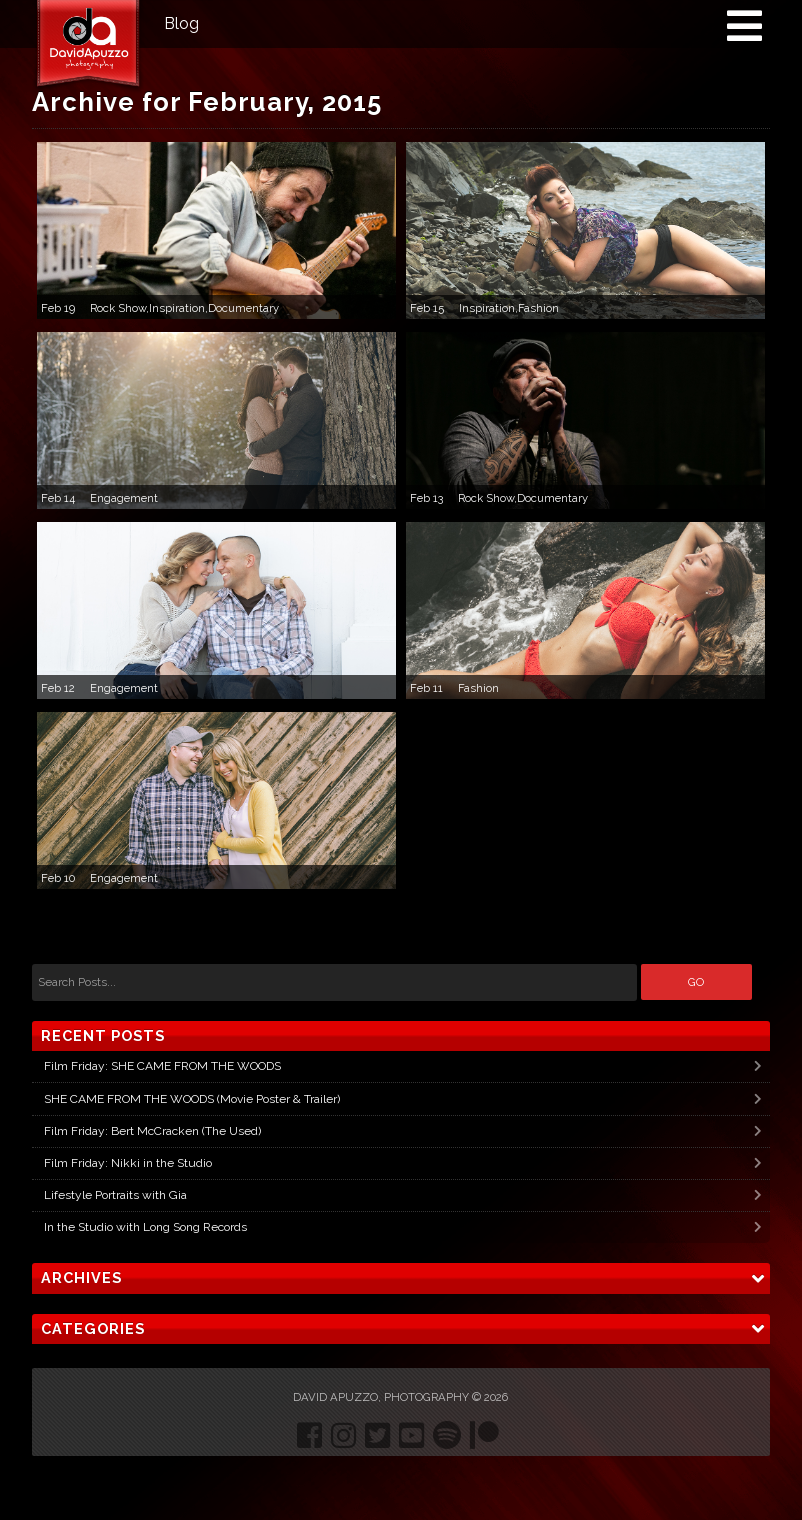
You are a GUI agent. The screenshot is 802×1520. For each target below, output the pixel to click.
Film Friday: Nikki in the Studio (128, 1163)
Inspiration (177, 308)
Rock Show (118, 308)
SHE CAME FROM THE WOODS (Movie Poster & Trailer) (192, 1099)
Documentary (243, 308)
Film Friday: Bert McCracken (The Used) (152, 1131)
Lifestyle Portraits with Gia (115, 1195)
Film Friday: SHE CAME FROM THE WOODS (162, 1066)
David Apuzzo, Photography (381, 1397)
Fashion (538, 308)
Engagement (124, 498)
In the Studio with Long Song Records (145, 1227)
